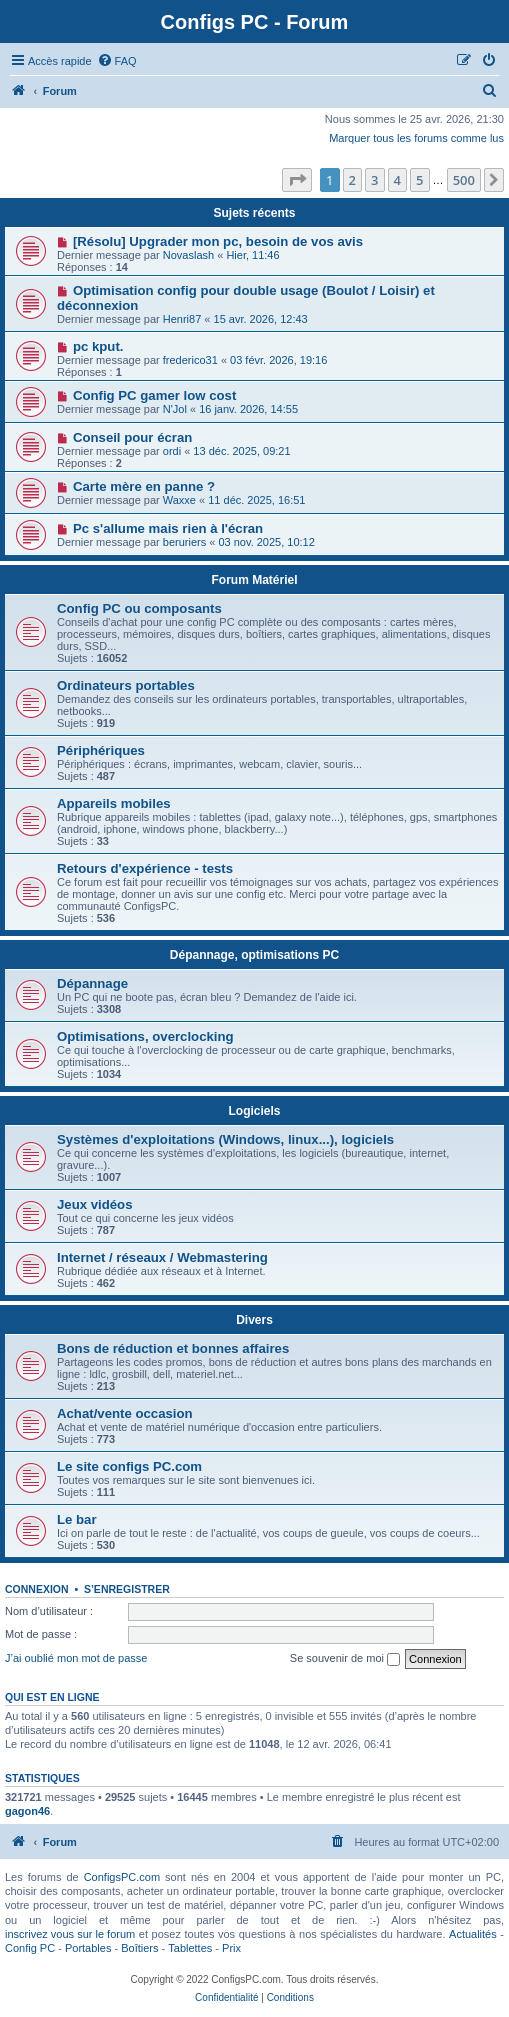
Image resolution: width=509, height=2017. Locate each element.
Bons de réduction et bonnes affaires (173, 1348)
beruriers (184, 542)
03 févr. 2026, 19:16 (278, 360)
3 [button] (374, 180)
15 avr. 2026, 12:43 (261, 319)
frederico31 (190, 360)
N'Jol (175, 409)
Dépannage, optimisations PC (254, 955)
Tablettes (190, 1948)
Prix (231, 1948)
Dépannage (92, 983)
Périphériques (101, 750)
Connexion (37, 1589)
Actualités (473, 1934)
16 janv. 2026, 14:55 (248, 409)
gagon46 (27, 1811)
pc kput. (98, 346)
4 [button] (397, 180)
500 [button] (464, 180)
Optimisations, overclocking (145, 1036)
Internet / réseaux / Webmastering (162, 1257)
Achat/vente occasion (125, 1413)
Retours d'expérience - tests (145, 868)
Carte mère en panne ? (144, 486)
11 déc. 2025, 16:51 (256, 500)
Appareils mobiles (114, 803)
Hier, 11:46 (252, 255)
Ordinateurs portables (126, 685)
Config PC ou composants (139, 608)
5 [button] (419, 180)
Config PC (30, 1948)
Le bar (77, 1519)
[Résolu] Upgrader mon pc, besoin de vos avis (218, 241)
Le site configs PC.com (129, 1466)
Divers (254, 1320)
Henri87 (182, 319)
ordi (172, 451)
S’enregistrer (127, 1589)
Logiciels (254, 1111)
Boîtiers (139, 1948)
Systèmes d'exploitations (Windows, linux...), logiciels (225, 1139)
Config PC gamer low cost (154, 395)
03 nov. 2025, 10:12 (266, 542)
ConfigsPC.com (122, 1877)
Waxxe (179, 500)
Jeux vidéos (95, 1204)
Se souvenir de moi (345, 1659)
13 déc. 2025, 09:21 (241, 451)
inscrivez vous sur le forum (70, 1934)
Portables (88, 1948)
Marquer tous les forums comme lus (416, 138)
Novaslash (188, 255)
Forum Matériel (254, 580)
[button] (297, 180)
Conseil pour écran (132, 437)
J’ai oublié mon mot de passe (76, 1658)
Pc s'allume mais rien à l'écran (168, 528)
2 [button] (352, 180)
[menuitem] (117, 61)
